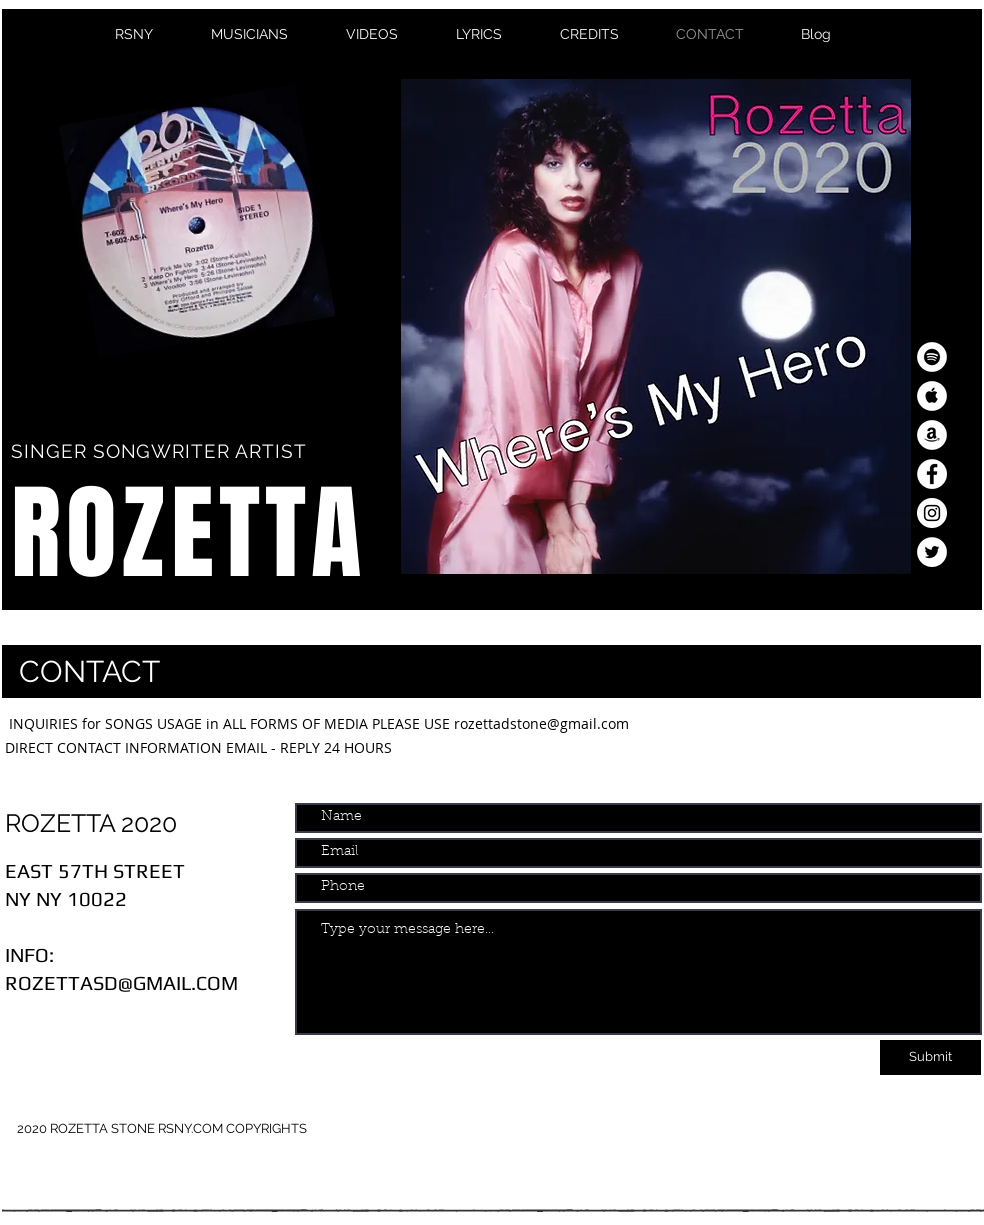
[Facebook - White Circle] (932, 474)
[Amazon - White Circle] (932, 435)
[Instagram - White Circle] (932, 513)
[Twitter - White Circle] (932, 552)
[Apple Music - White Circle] (932, 396)
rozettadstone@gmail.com (541, 723)
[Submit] (930, 1057)
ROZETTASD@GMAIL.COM (121, 982)
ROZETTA (188, 534)
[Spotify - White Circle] (932, 357)
